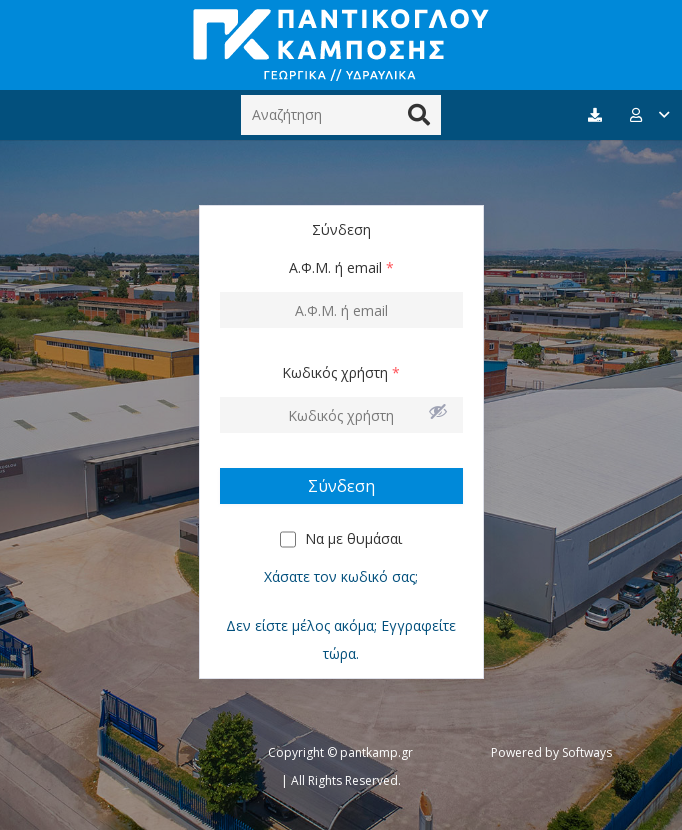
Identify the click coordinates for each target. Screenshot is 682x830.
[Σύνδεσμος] (341, 45)
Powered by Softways (551, 752)
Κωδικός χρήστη (341, 372)
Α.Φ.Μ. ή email (341, 267)
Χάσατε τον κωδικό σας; (341, 576)
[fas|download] (598, 115)
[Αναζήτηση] (341, 114)
